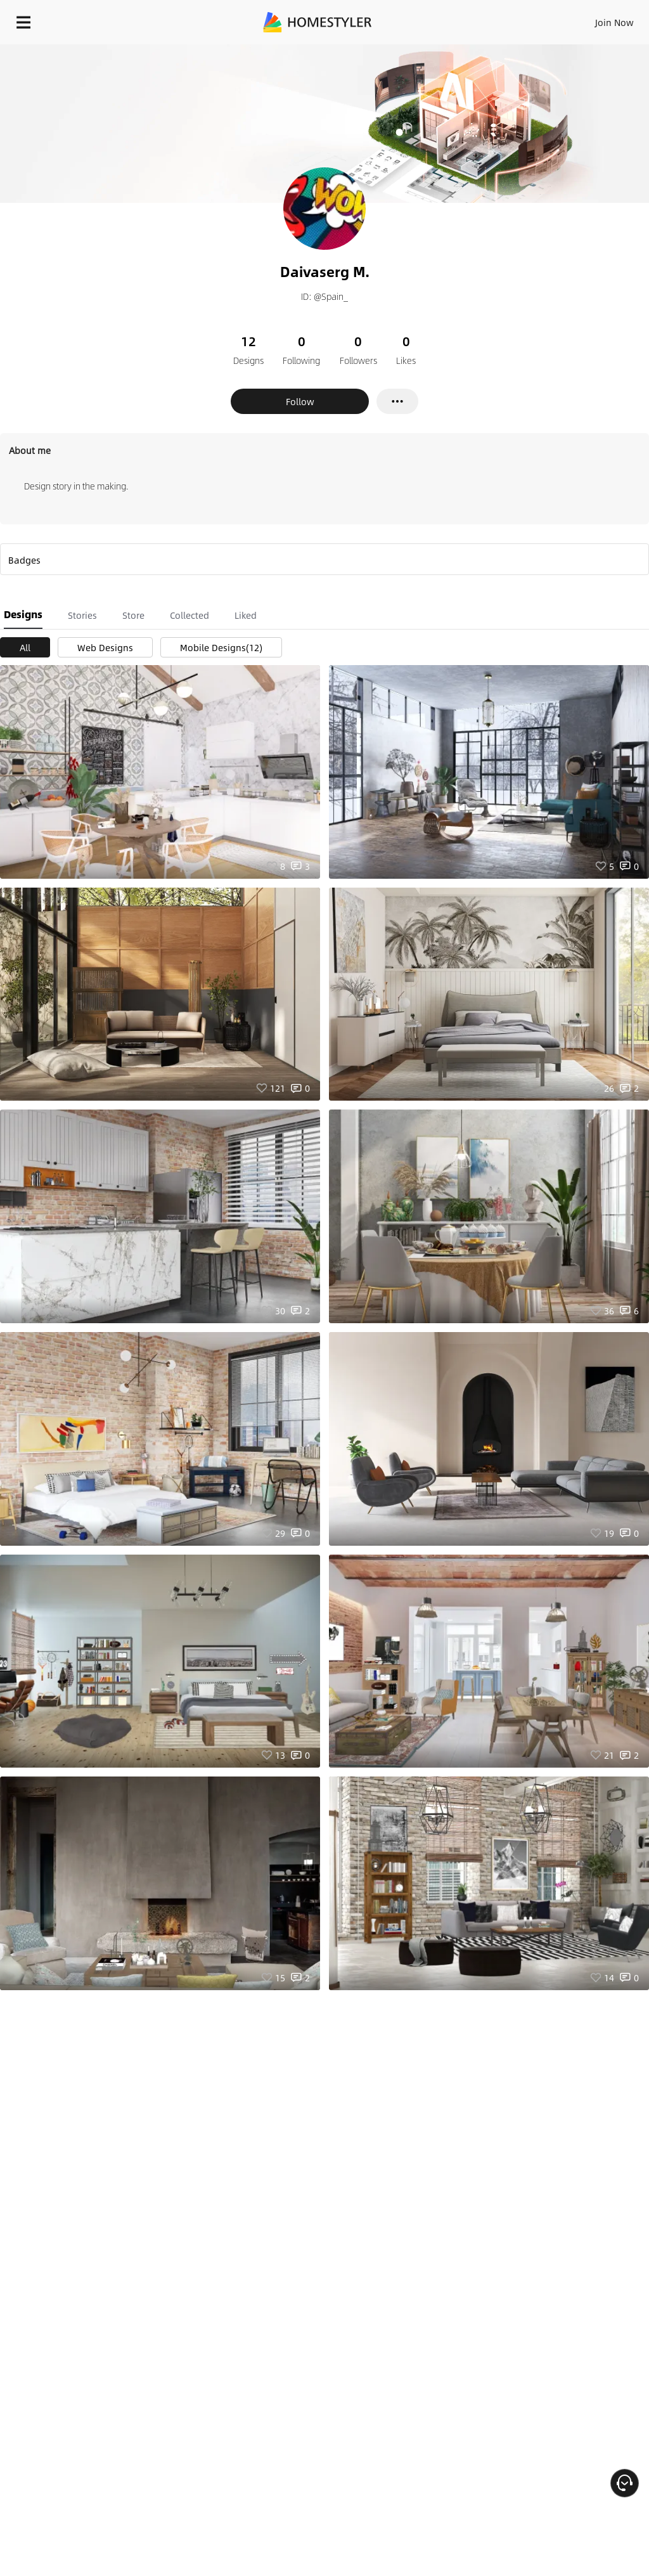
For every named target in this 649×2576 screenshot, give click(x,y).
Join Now (614, 22)
